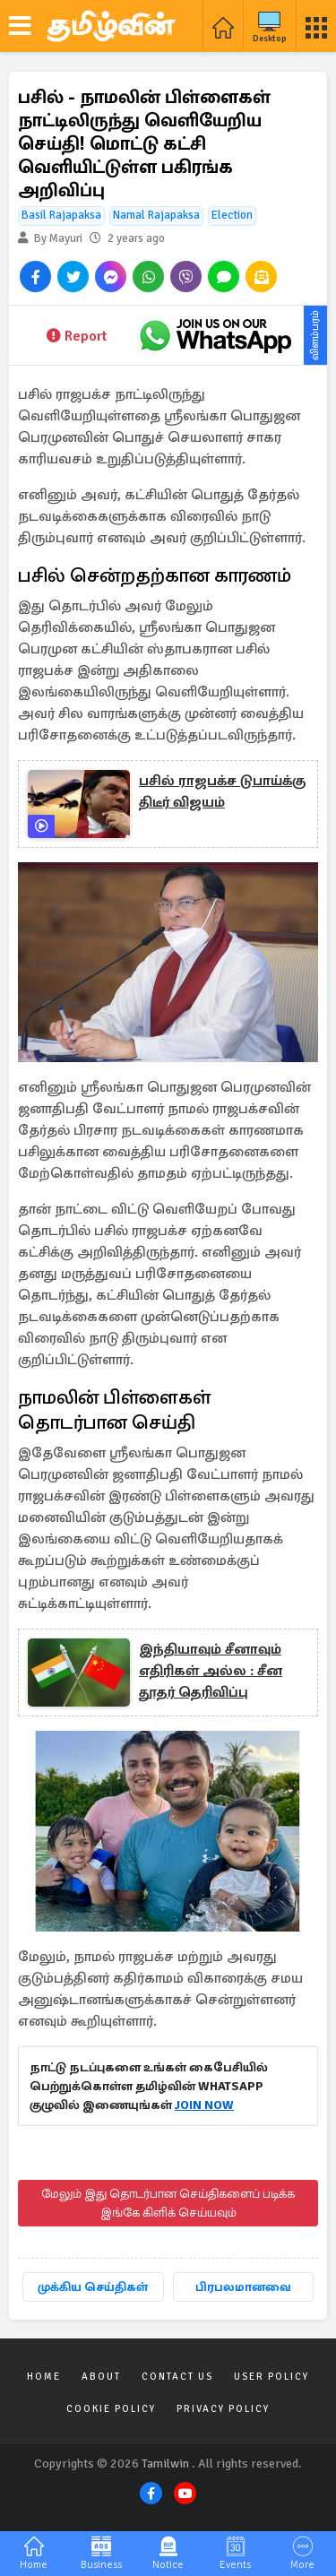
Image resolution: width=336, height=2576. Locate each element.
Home (44, 2376)
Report (77, 336)
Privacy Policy (223, 2409)
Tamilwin (165, 2463)
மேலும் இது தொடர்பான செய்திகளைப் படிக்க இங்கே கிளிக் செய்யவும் (168, 2203)
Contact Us (177, 2376)
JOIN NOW (204, 2105)
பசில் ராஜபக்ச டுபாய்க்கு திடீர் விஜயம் (222, 791)
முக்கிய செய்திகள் (93, 2287)
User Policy (271, 2376)
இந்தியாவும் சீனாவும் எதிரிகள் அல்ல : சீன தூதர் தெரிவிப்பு (210, 1670)
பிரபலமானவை (243, 2287)
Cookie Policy (111, 2409)
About (101, 2376)
